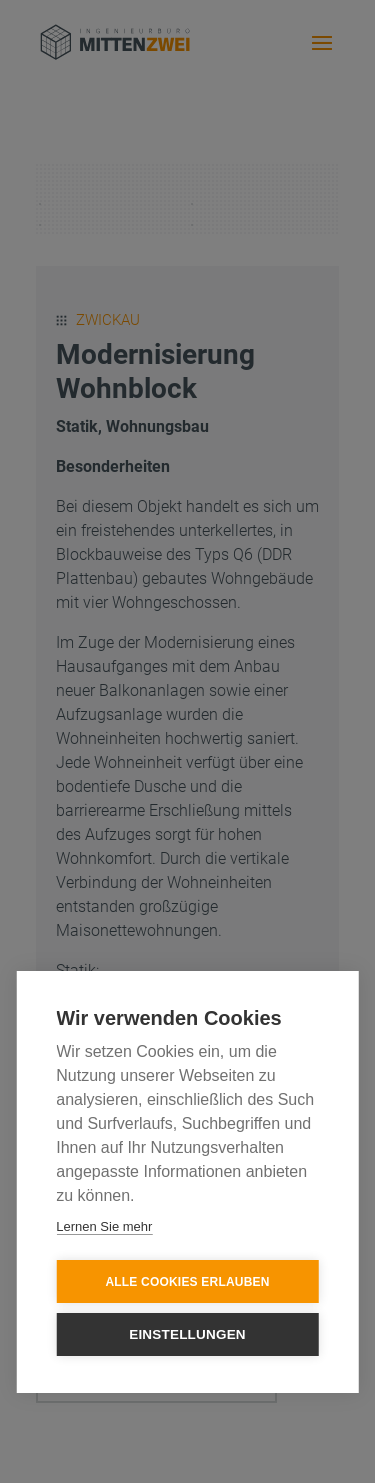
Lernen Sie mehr (104, 1226)
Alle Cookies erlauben (187, 1282)
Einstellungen (187, 1334)
